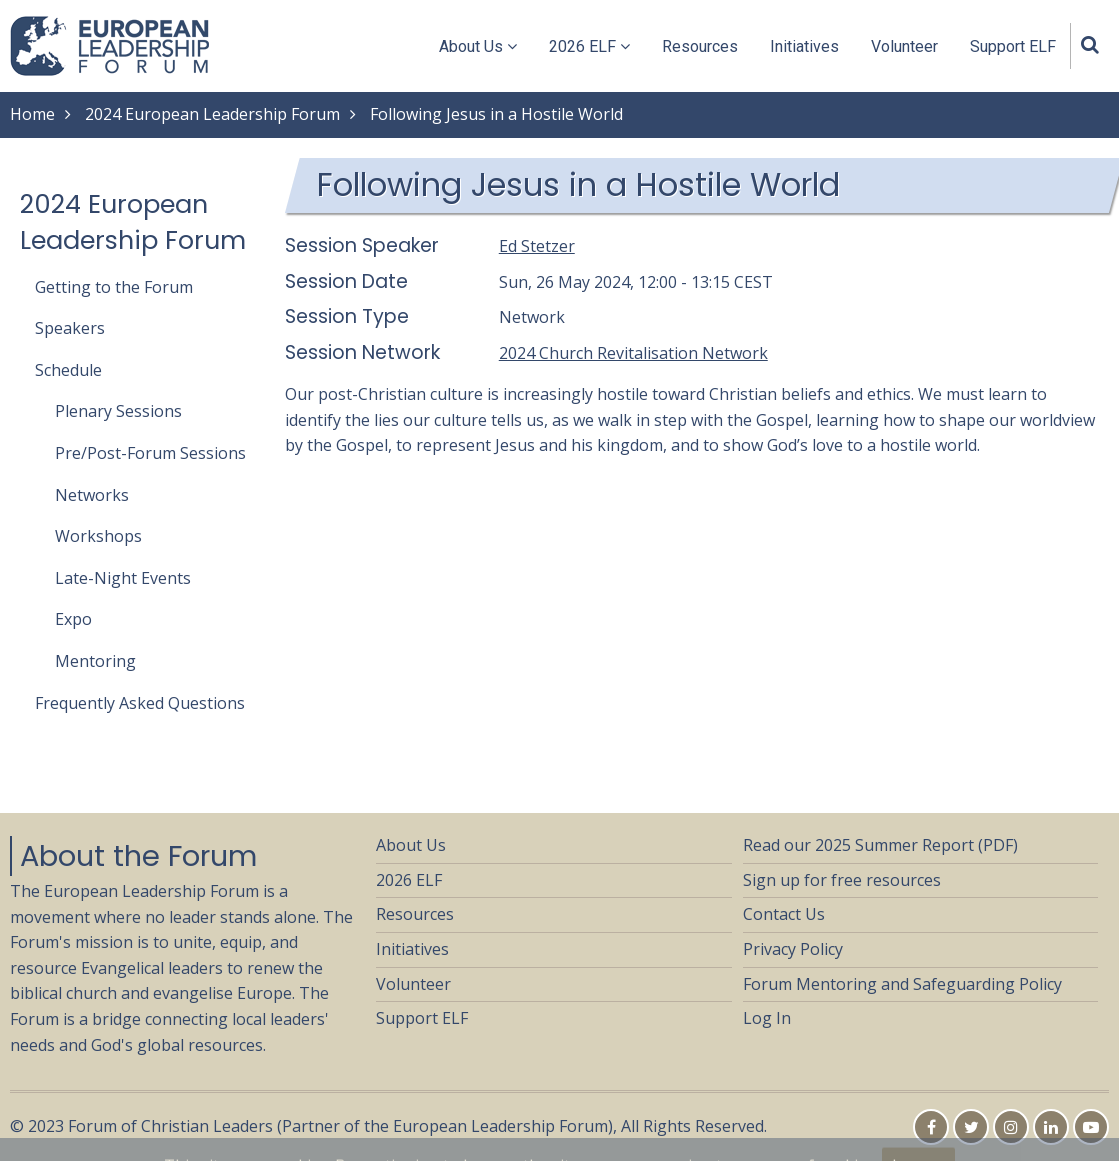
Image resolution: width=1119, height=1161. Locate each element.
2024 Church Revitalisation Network (633, 353)
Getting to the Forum (114, 287)
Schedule (68, 370)
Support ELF (1013, 46)
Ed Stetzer (537, 246)
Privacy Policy (793, 949)
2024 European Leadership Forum (212, 114)
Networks (92, 495)
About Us (478, 46)
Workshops (98, 536)
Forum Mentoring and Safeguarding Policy (902, 984)
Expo (73, 619)
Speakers (70, 328)
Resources (700, 46)
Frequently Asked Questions (140, 703)
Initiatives (804, 46)
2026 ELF (589, 46)
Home (32, 114)
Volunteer (904, 46)
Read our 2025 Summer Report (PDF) (880, 845)
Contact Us (784, 914)
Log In (767, 1018)
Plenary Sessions (118, 411)
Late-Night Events (123, 578)
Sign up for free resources (842, 880)
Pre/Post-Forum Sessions (150, 453)
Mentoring (95, 661)
